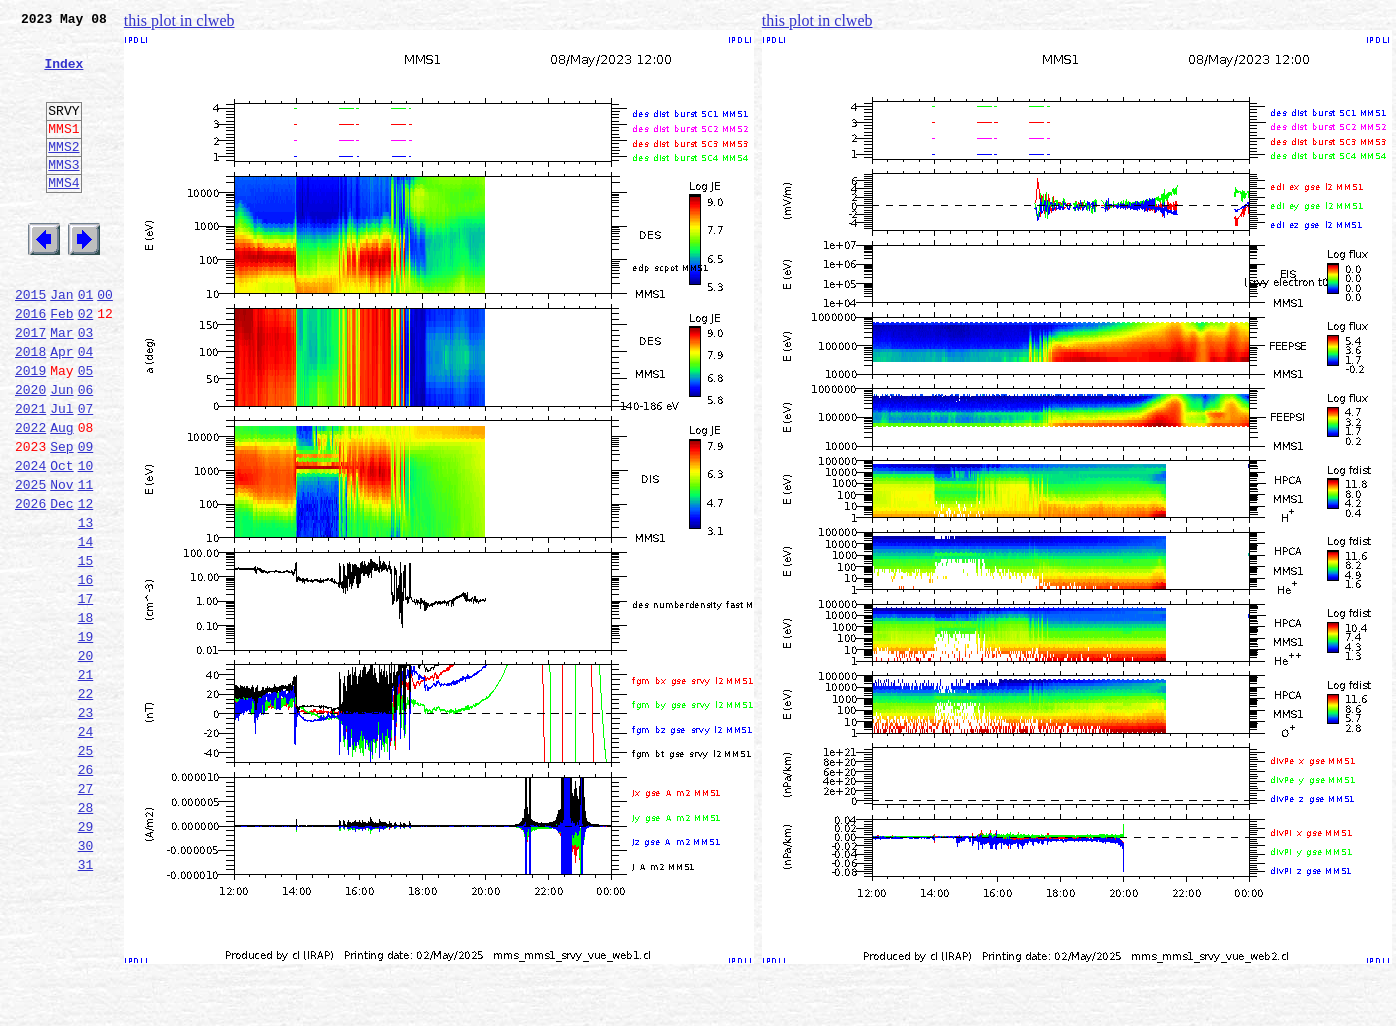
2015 (30, 342)
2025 (30, 562)
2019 (30, 430)
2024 (30, 540)
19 (86, 738)
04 (86, 408)
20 (86, 760)
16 (86, 672)
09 (86, 518)
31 (86, 1002)
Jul (61, 474)
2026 (30, 584)
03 (86, 386)
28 (86, 936)
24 (86, 848)
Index (63, 75)
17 (86, 694)
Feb (61, 364)
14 (86, 628)
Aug (61, 496)
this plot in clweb (179, 20)
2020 (30, 452)
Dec (61, 584)
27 (86, 914)
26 (86, 892)
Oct (61, 540)
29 (86, 958)
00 (105, 342)
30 (86, 980)
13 (86, 606)
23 (86, 826)
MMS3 (63, 194)
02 (86, 364)
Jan (61, 342)
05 (86, 430)
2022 (30, 496)
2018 (30, 408)
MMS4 (63, 215)
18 (86, 716)
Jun (61, 452)
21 (86, 782)
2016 (30, 364)
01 (86, 342)
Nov (61, 562)
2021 (30, 474)
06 (86, 452)
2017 (30, 386)
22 (86, 804)
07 (86, 474)
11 (86, 562)
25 (86, 870)
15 (86, 650)
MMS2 (63, 173)
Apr (61, 408)
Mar (61, 386)
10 (86, 540)
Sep (61, 518)
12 (86, 584)
